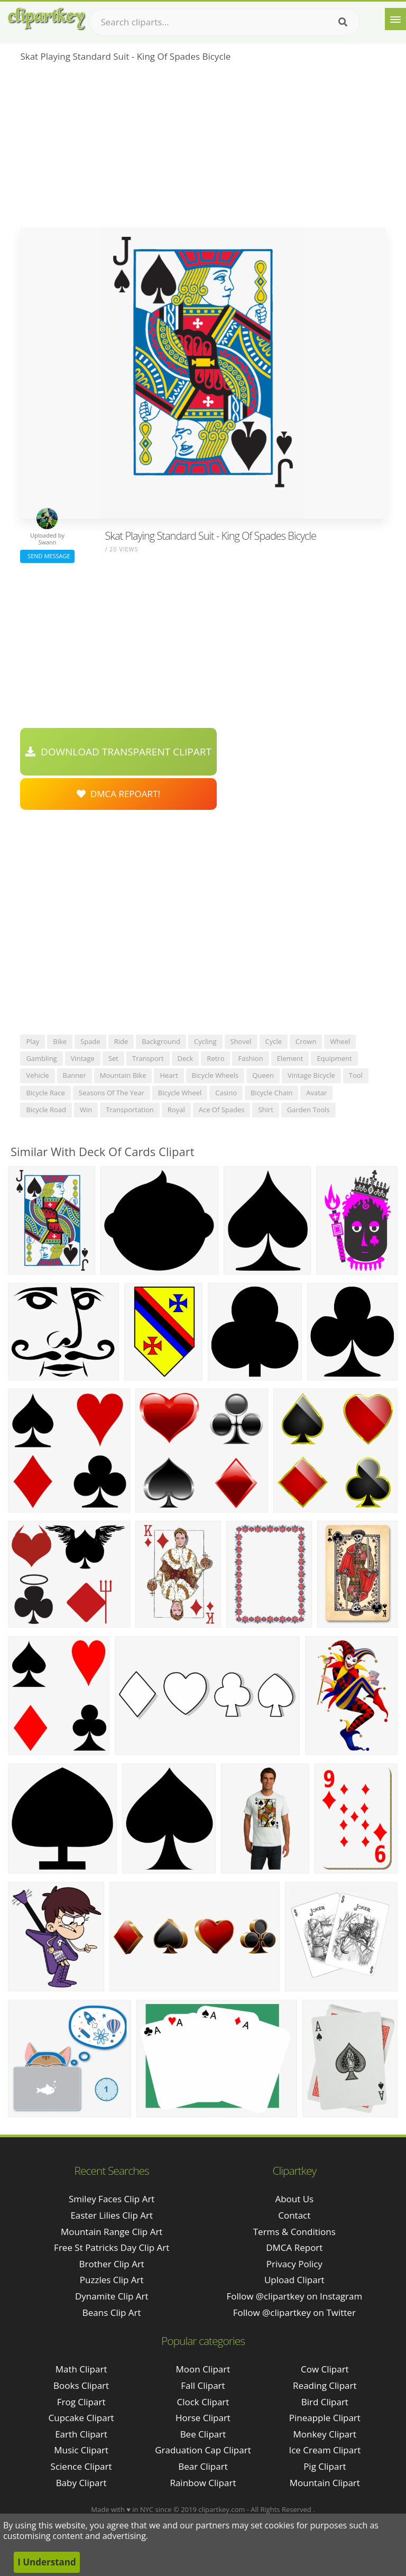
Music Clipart (81, 2450)
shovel (241, 1041)
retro (215, 1058)
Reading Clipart (324, 2385)
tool (356, 1075)
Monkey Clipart (325, 2434)
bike (60, 1041)
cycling (205, 1041)
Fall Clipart (203, 2385)
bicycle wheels (215, 1075)
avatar (316, 1092)
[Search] (343, 22)
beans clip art (111, 2312)
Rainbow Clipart (203, 2483)
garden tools (308, 1109)
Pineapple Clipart (325, 2418)
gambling (41, 1058)
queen (263, 1075)
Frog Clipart (81, 2402)
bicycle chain (271, 1092)
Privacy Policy (294, 2264)
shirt (265, 1109)
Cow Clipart (325, 2369)
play (32, 1041)
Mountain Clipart (325, 2483)
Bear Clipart (202, 2466)
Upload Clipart (294, 2280)
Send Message (47, 556)
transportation (130, 1109)
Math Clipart (81, 2369)
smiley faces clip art (111, 2199)
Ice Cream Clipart (325, 2450)
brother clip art (111, 2264)
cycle (273, 1041)
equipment (334, 1058)
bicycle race (45, 1092)
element (290, 1058)
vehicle (37, 1075)
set (113, 1058)
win (86, 1109)
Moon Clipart (203, 2369)
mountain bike (123, 1075)
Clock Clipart (203, 2402)
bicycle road (46, 1109)
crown (306, 1041)
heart (169, 1075)
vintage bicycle (311, 1075)
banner (74, 1075)
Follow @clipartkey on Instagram (294, 2296)
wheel (340, 1041)
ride (121, 1041)
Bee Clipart (203, 2434)
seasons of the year (111, 1092)
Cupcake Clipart (81, 2418)
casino (226, 1092)
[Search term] (225, 22)
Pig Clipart (324, 2466)
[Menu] (395, 19)
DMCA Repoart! (118, 794)
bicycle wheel (179, 1092)
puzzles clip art (112, 2280)
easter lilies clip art (111, 2215)
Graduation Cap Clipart (203, 2450)
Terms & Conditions (294, 2232)
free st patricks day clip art (111, 2247)
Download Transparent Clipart (118, 752)
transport (148, 1058)
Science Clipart (81, 2466)
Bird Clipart (324, 2402)
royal (176, 1109)
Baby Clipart (81, 2483)
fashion (250, 1058)
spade (90, 1041)
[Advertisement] (202, 149)
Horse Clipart (203, 2418)
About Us (294, 2199)
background (161, 1041)
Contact (294, 2215)
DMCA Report (294, 2247)
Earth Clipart (81, 2434)
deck (185, 1058)
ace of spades (222, 1109)
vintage (83, 1058)
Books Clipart (81, 2385)
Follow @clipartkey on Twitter (294, 2312)
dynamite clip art (112, 2296)
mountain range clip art (111, 2232)
